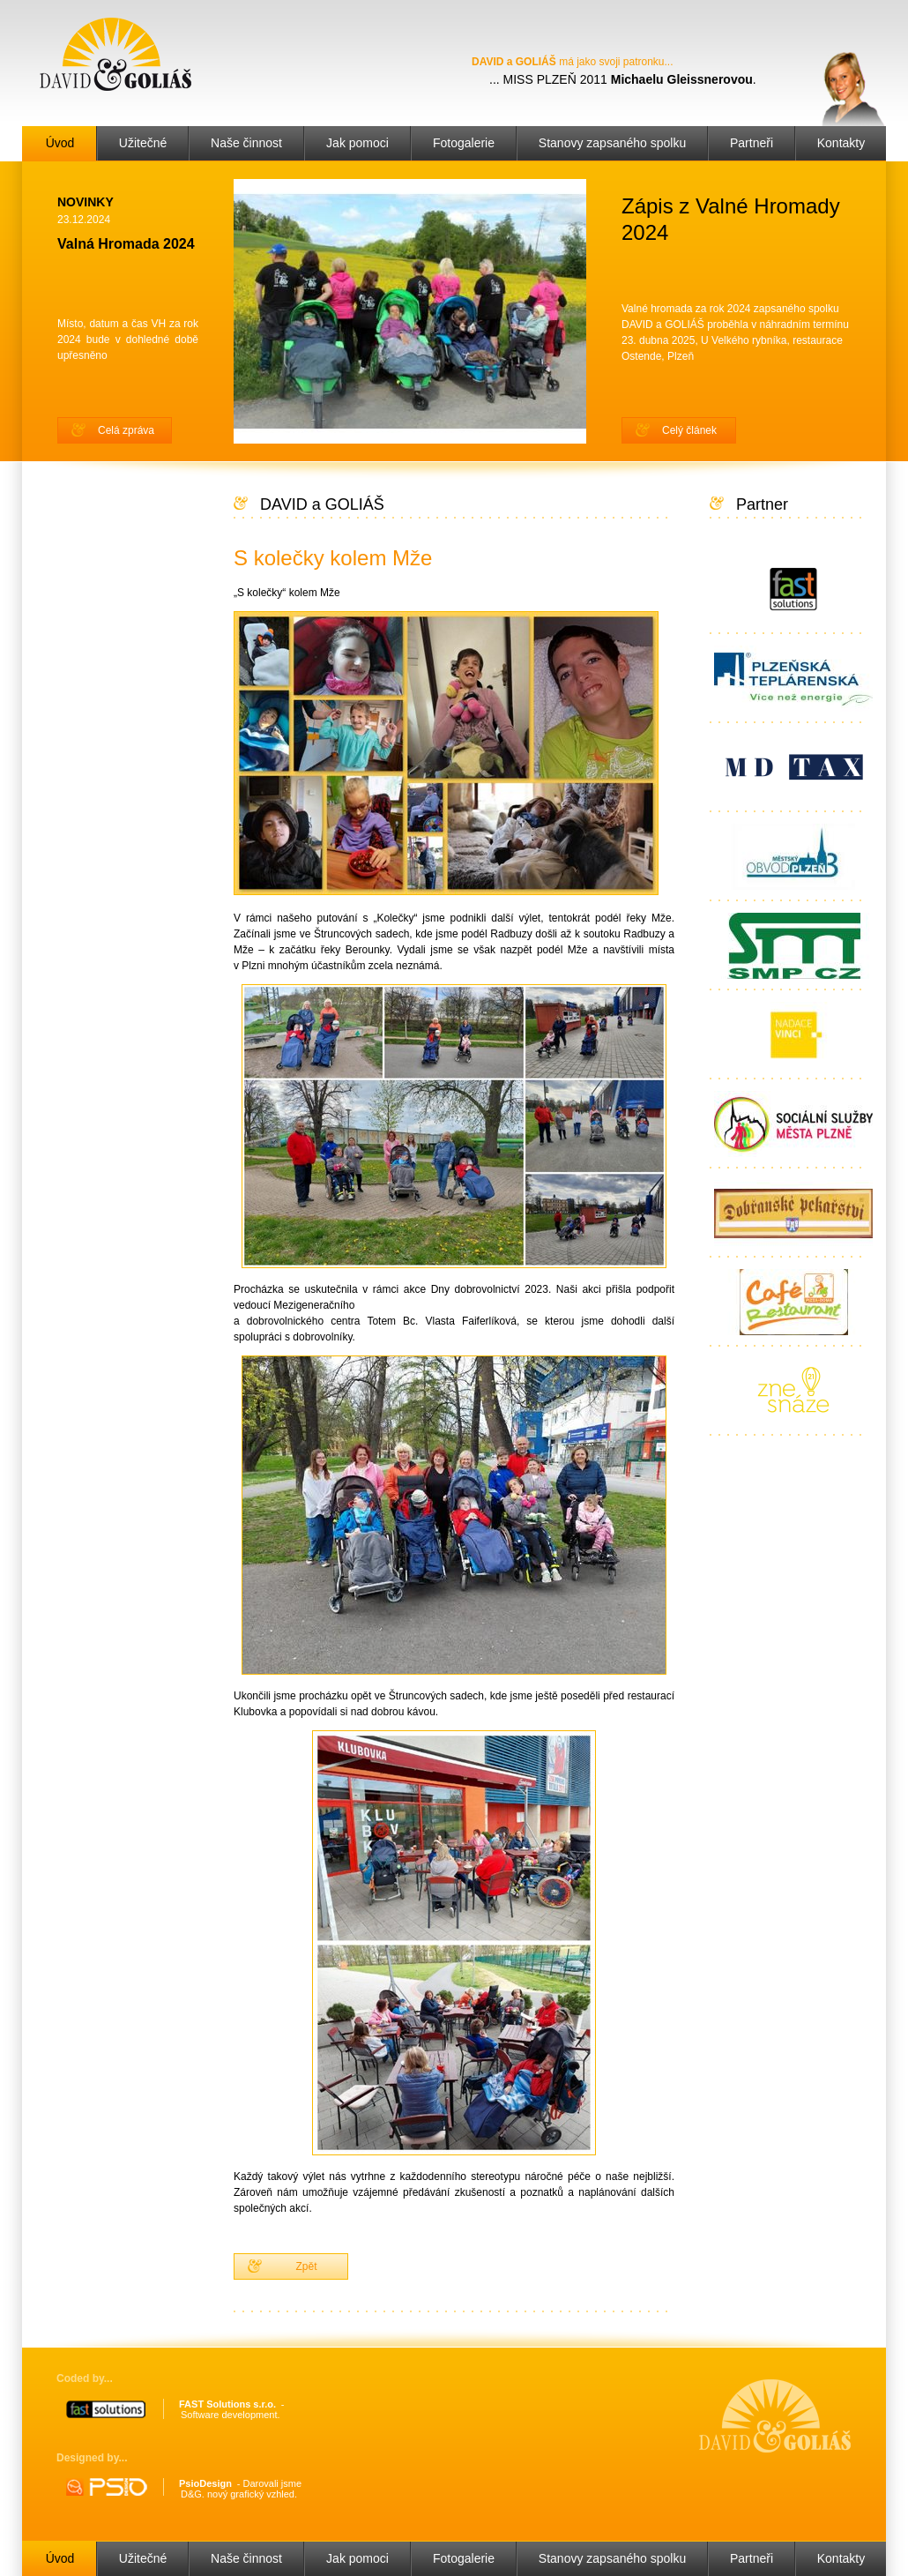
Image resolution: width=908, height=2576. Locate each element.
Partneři (751, 143)
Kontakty (841, 143)
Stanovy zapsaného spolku (612, 143)
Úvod (60, 143)
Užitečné (143, 143)
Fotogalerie (464, 143)
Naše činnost (246, 143)
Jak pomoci (357, 143)
